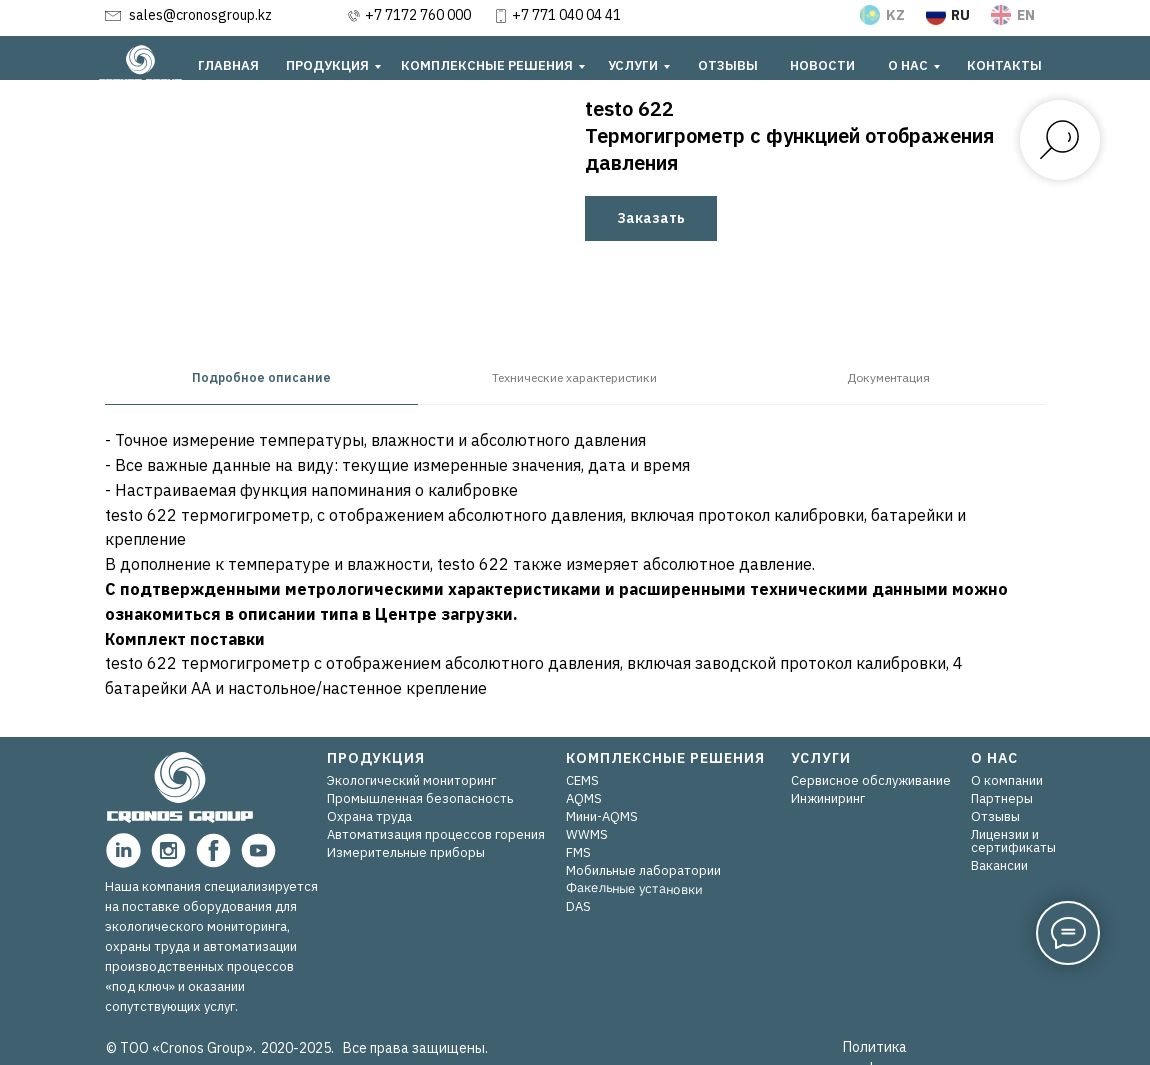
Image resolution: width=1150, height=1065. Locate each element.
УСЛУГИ (633, 65)
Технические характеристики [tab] (574, 377)
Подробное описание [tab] (261, 377)
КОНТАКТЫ (1004, 65)
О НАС (908, 65)
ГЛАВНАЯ (228, 65)
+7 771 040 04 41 (566, 15)
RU (960, 15)
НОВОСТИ (822, 65)
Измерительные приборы (406, 852)
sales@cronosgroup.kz (200, 15)
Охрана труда (369, 816)
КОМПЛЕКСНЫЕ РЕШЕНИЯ (487, 65)
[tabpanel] (575, 571)
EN (1026, 15)
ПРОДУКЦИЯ (327, 65)
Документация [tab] (888, 377)
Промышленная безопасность (420, 798)
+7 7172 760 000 (418, 15)
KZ (895, 15)
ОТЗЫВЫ (728, 65)
